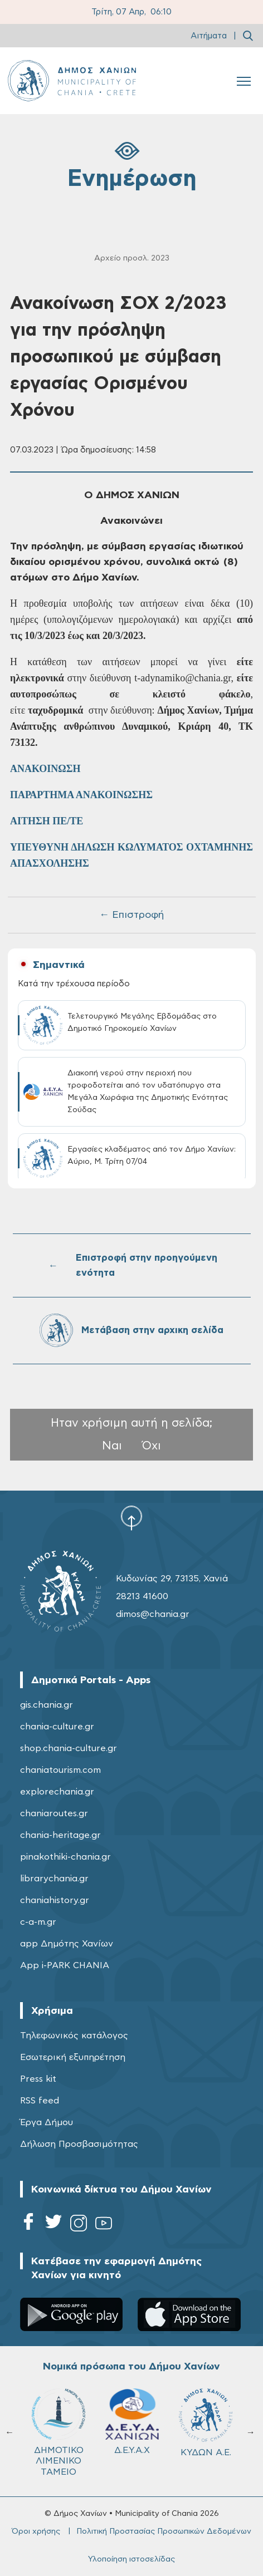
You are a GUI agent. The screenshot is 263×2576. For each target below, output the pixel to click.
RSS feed (39, 2100)
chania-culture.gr (57, 1726)
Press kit (38, 2078)
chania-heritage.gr (60, 1835)
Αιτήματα (209, 36)
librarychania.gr (54, 1878)
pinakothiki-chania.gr (65, 1856)
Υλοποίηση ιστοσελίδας (131, 2559)
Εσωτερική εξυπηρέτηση (72, 2057)
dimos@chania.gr (152, 1614)
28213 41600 (142, 1596)
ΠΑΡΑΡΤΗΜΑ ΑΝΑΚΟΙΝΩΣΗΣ (81, 794)
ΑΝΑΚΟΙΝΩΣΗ (45, 768)
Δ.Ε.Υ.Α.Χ (132, 2421)
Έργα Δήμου (46, 2122)
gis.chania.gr (46, 1704)
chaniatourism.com (60, 1770)
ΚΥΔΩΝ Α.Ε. (205, 2422)
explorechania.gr (57, 1791)
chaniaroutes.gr (54, 1813)
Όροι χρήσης (36, 2531)
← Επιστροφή (131, 915)
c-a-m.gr (38, 1922)
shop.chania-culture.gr (68, 1748)
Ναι (112, 1446)
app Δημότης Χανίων (66, 1943)
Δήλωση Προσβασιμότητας (79, 2144)
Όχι (151, 1446)
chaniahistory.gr (54, 1900)
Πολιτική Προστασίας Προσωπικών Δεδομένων (163, 2531)
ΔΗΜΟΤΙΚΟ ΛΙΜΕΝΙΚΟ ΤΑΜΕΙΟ (58, 2432)
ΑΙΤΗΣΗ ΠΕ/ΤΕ (46, 821)
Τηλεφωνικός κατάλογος (74, 2035)
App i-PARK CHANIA (64, 1965)
